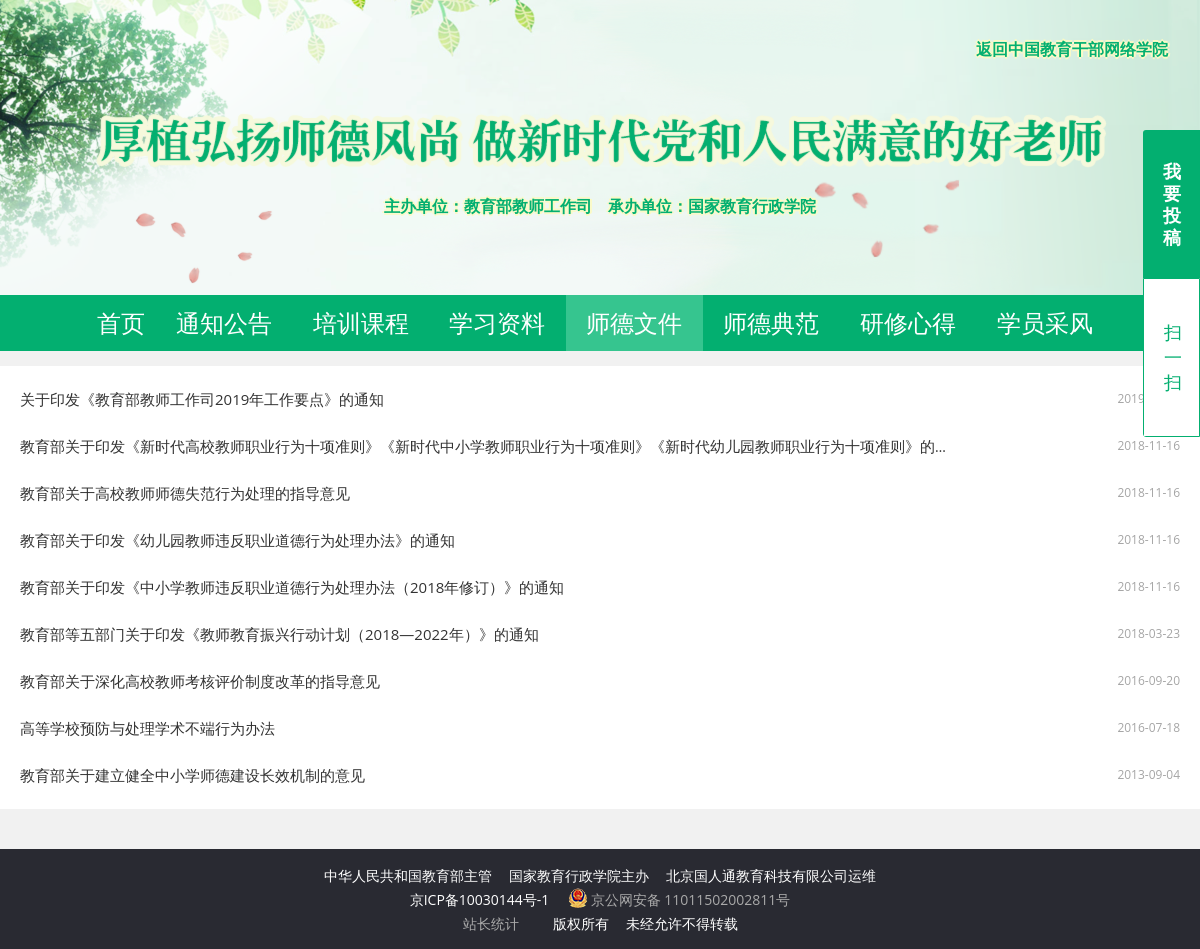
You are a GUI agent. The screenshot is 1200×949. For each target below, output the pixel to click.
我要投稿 (1172, 204)
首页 (121, 322)
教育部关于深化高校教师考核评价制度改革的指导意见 (200, 681)
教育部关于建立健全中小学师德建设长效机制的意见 (192, 775)
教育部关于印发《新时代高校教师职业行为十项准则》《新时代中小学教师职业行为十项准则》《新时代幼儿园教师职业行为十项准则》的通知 (492, 446)
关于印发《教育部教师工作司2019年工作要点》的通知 (202, 399)
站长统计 (491, 923)
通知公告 (224, 322)
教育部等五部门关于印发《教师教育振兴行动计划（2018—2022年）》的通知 (279, 634)
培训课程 (361, 322)
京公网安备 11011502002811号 (679, 899)
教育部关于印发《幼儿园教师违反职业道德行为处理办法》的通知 (237, 540)
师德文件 (634, 322)
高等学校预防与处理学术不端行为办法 (147, 728)
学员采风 (1045, 322)
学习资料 (497, 322)
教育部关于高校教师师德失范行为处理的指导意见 (185, 493)
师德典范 (771, 322)
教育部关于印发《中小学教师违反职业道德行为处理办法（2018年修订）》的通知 (292, 587)
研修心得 (908, 322)
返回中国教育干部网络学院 (1072, 49)
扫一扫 (1173, 357)
